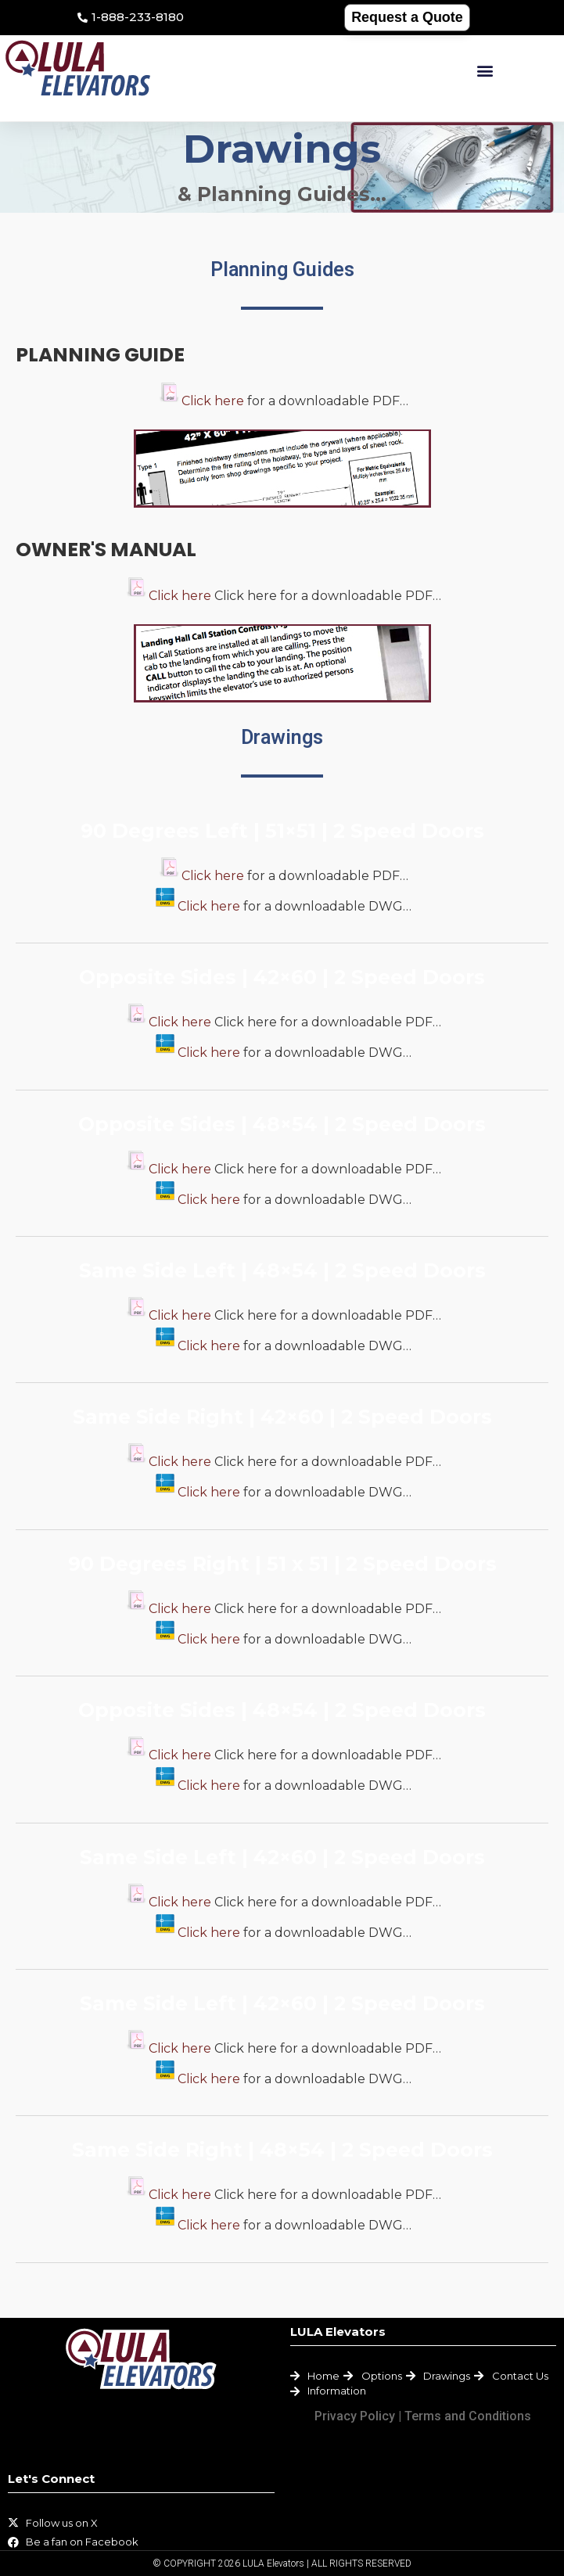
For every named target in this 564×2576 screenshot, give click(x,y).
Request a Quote (407, 17)
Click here (212, 400)
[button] (485, 71)
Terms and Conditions (467, 2416)
